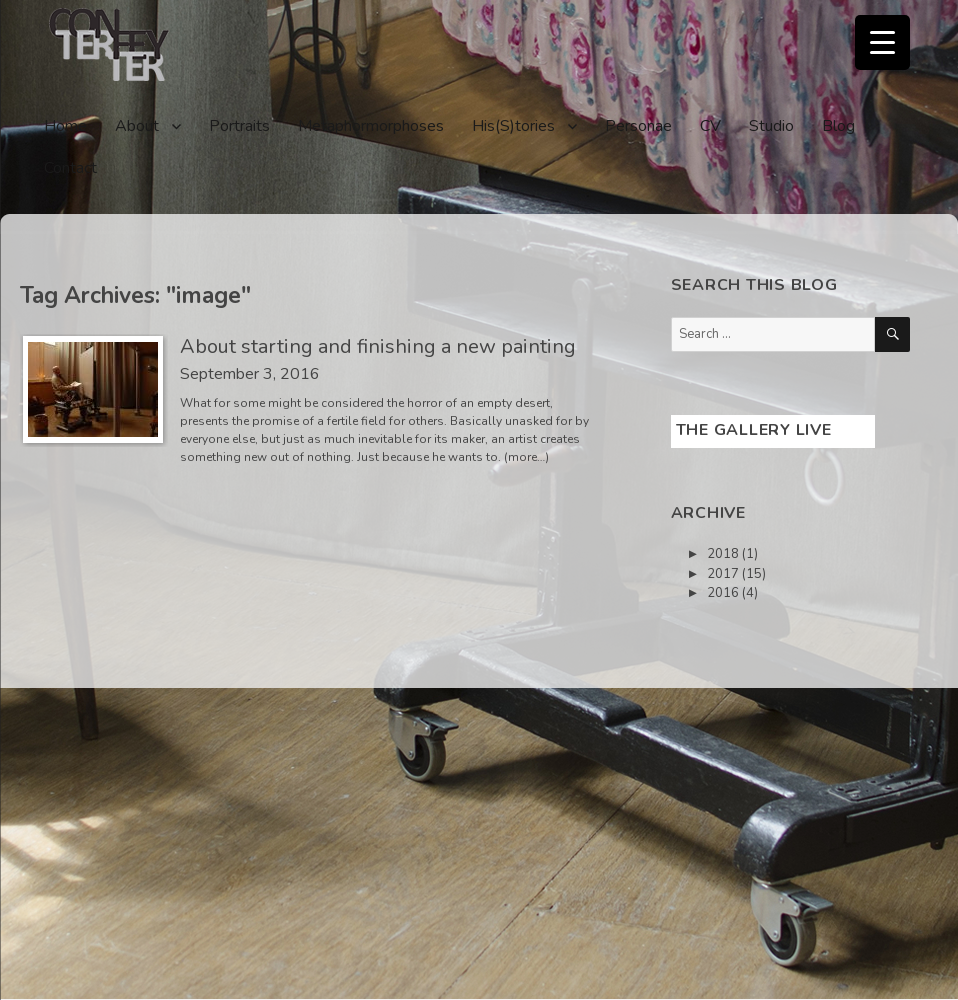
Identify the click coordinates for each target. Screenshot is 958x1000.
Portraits (239, 126)
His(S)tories (513, 126)
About (137, 126)
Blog (838, 126)
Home (65, 126)
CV (710, 126)
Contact (70, 168)
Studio (771, 126)
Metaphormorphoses (371, 126)
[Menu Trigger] (882, 42)
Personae (638, 126)
